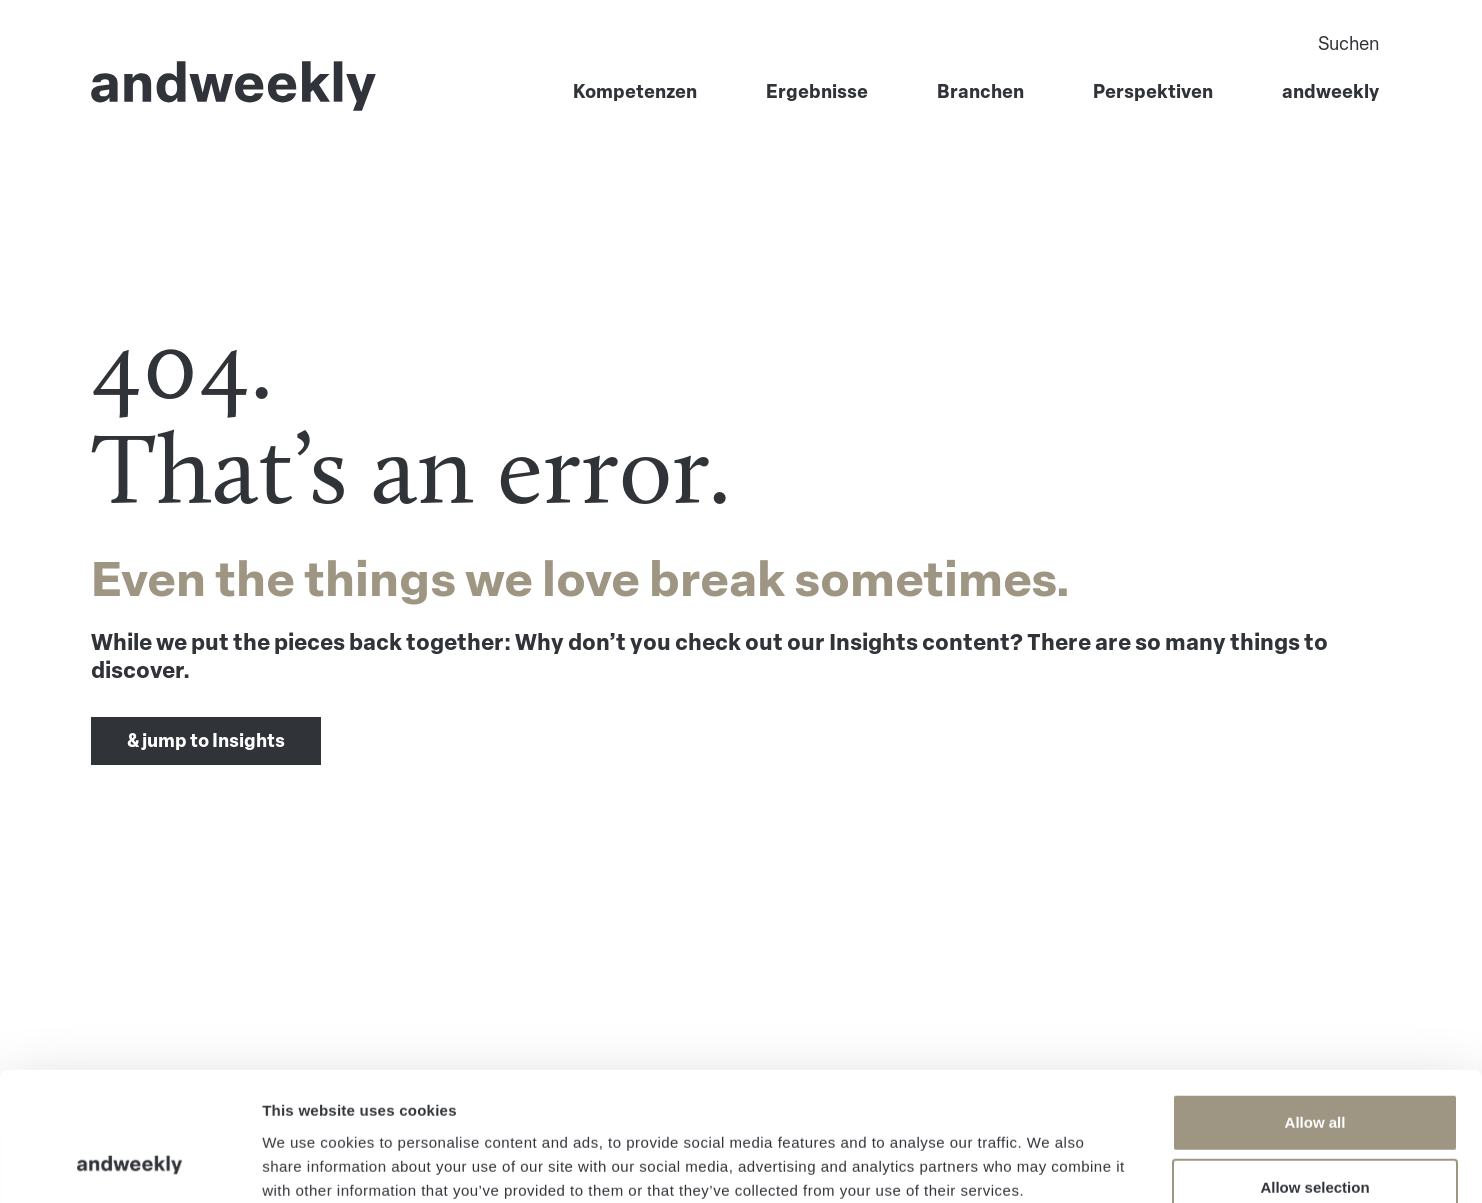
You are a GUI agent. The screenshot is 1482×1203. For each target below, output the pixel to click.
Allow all (1315, 1005)
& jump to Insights (206, 741)
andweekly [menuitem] (1330, 92)
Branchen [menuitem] (980, 92)
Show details (1049, 1163)
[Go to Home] (234, 86)
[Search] (1148, 44)
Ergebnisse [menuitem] (817, 92)
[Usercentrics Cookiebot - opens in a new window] (129, 1164)
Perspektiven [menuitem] (1153, 92)
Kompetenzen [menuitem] (635, 92)
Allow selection (1314, 1071)
